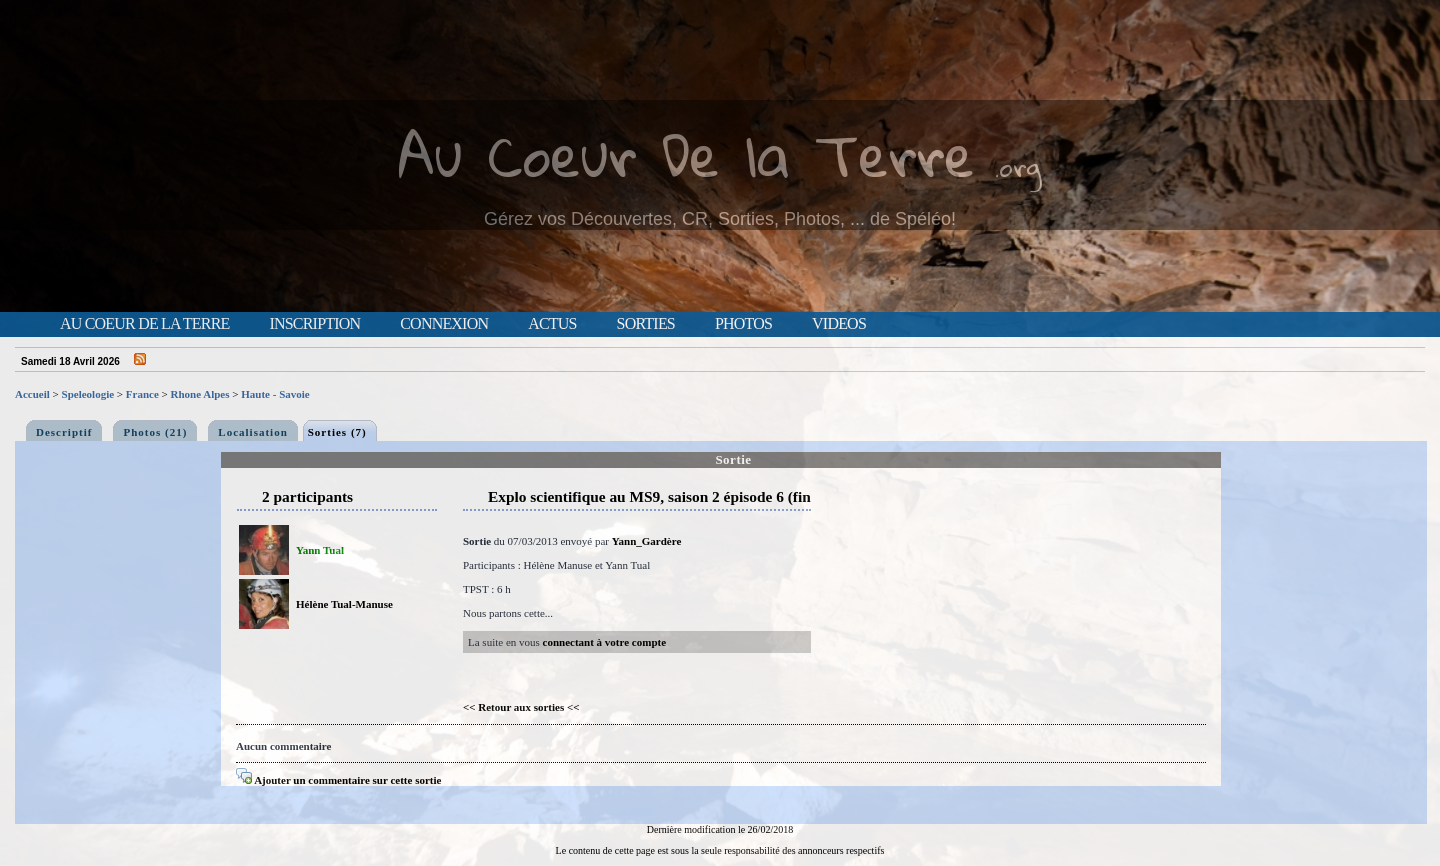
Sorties (646, 324)
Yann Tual (320, 550)
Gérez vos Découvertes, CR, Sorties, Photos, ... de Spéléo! (720, 219)
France (142, 394)
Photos (743, 324)
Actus (552, 324)
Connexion (444, 324)
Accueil (32, 394)
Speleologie (88, 394)
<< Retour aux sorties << (521, 707)
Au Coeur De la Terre (686, 154)
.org (1018, 166)
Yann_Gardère (646, 541)
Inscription (314, 324)
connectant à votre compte (605, 642)
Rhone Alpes (200, 394)
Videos (839, 324)
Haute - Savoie (275, 394)
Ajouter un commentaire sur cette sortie (338, 780)
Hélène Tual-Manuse (344, 604)
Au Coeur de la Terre (144, 324)
